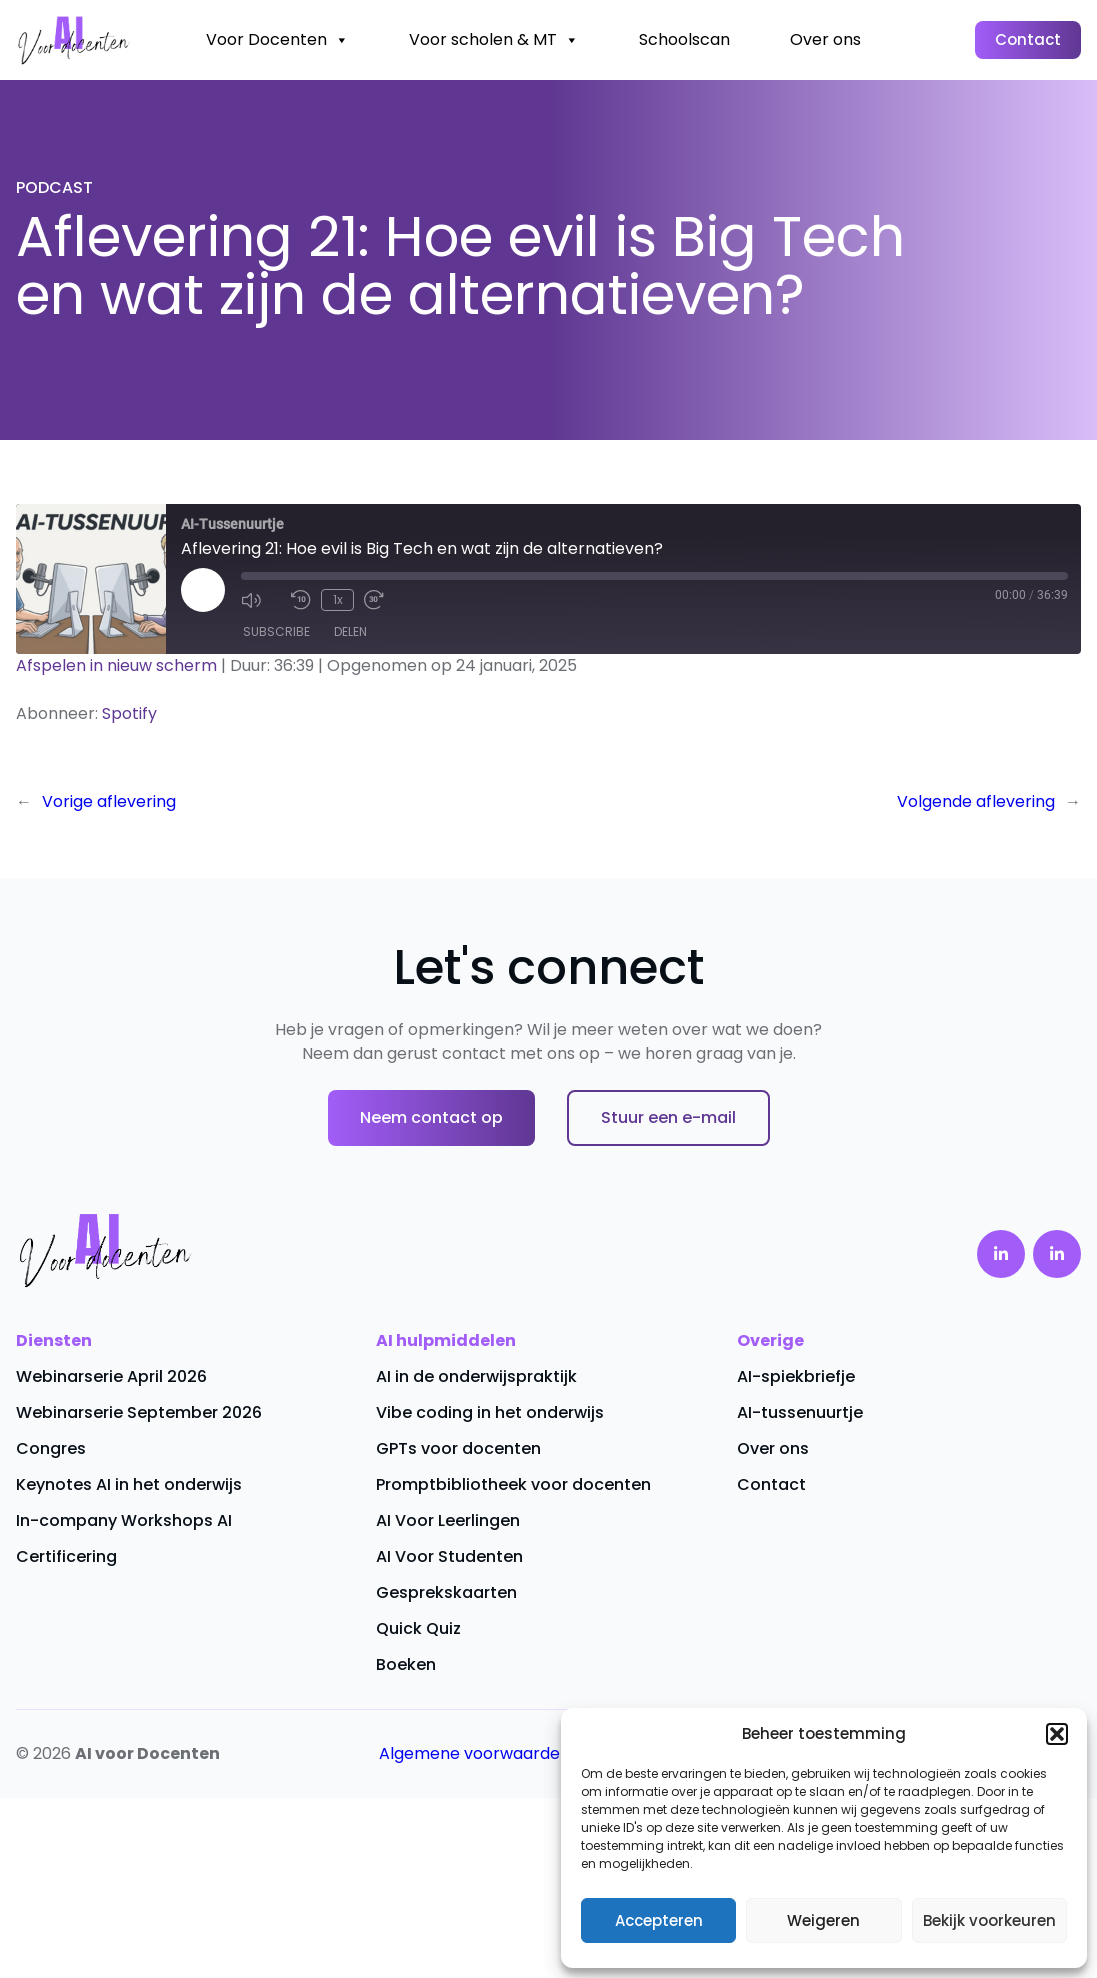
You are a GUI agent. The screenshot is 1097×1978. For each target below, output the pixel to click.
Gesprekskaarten (446, 1592)
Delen (350, 631)
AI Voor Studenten (449, 1556)
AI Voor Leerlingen (448, 1520)
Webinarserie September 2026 (139, 1412)
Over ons (825, 39)
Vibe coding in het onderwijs (490, 1412)
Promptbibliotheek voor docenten (513, 1484)
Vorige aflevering (109, 801)
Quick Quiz (418, 1628)
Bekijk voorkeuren (989, 1920)
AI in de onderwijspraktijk (476, 1376)
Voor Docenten (277, 40)
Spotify (129, 713)
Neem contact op (431, 1117)
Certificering (66, 1556)
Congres (51, 1448)
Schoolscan (684, 39)
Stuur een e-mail (668, 1117)
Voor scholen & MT (494, 40)
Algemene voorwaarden (474, 1753)
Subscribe (276, 631)
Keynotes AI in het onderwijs (129, 1484)
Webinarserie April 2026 (111, 1376)
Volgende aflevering (976, 801)
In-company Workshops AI (124, 1520)
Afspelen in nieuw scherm (116, 665)
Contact (1028, 39)
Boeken (406, 1664)
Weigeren (823, 1920)
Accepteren (659, 1920)
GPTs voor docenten (458, 1448)
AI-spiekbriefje (796, 1376)
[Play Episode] (203, 590)
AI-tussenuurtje (800, 1412)
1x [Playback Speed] (338, 599)
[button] (1057, 1734)
